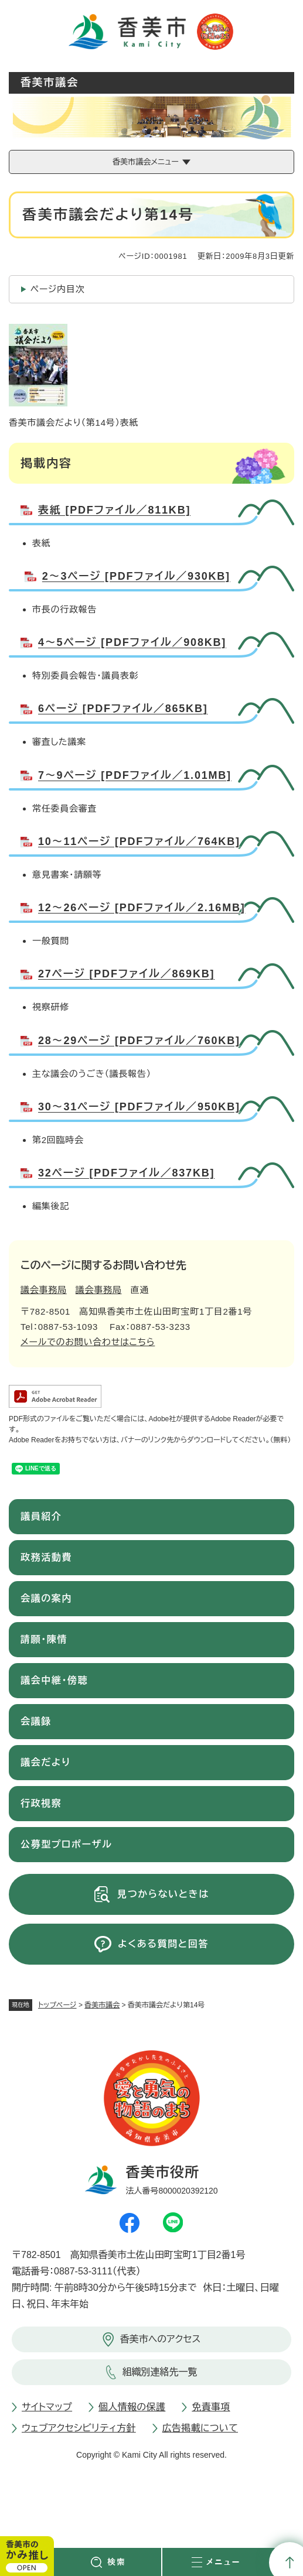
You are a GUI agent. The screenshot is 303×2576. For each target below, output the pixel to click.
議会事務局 (44, 1290)
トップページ (57, 2005)
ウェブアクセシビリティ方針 (79, 2428)
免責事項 (211, 2407)
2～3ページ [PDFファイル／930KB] (136, 576)
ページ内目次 (57, 289)
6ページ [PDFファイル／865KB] (123, 708)
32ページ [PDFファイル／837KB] (126, 1173)
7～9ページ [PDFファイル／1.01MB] (134, 775)
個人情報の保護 (131, 2407)
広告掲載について (200, 2428)
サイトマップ (47, 2407)
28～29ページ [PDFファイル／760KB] (139, 1040)
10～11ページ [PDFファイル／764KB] (139, 841)
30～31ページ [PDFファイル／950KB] (139, 1107)
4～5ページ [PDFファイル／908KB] (132, 642)
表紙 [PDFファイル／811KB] (114, 510)
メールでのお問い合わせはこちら (88, 1342)
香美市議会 (102, 2005)
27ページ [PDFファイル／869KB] (126, 974)
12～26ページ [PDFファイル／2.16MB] (142, 908)
